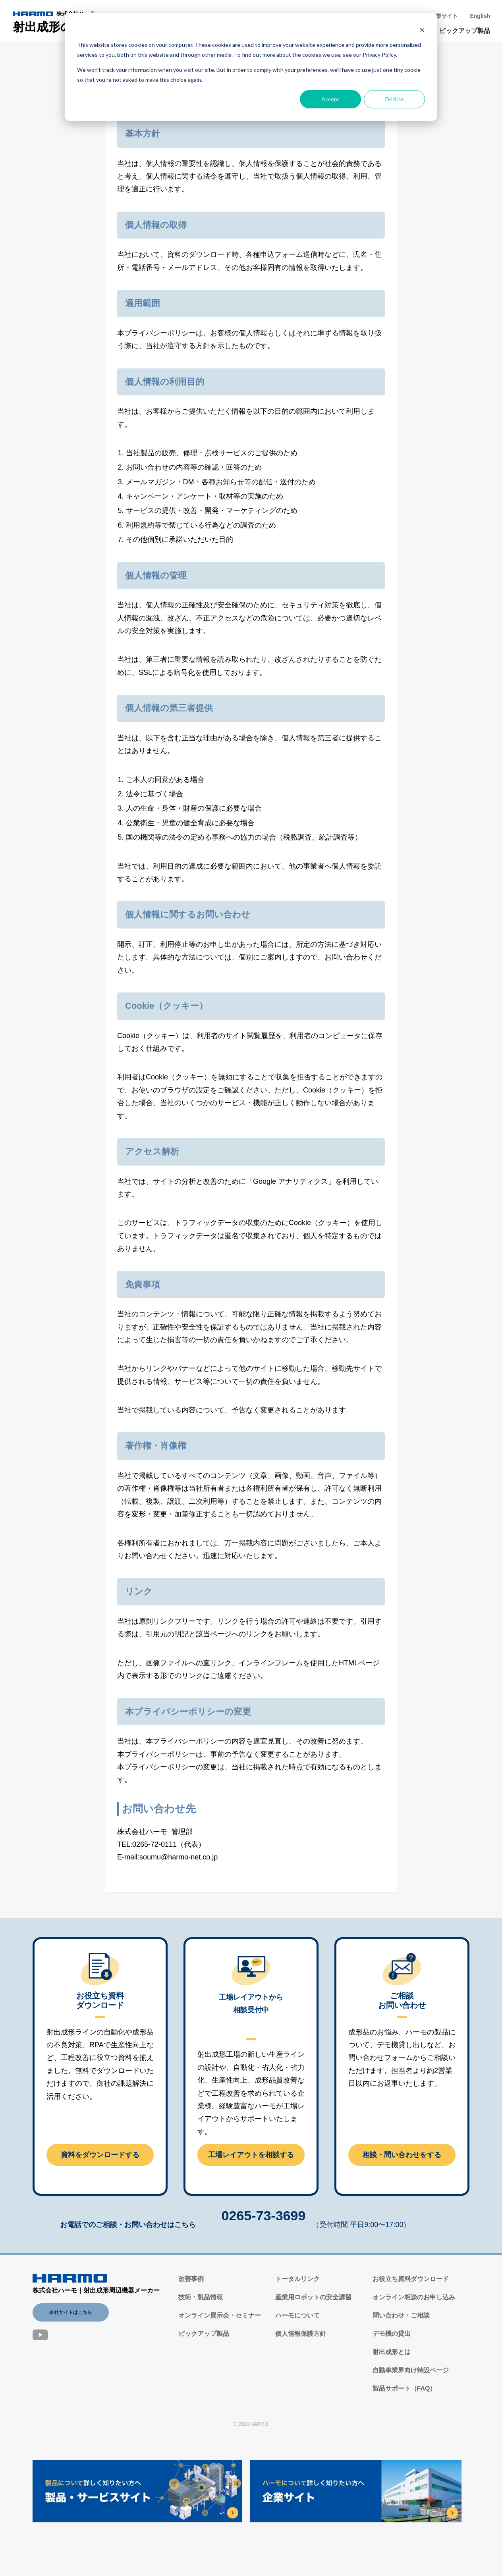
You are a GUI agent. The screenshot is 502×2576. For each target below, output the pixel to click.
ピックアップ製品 (464, 30)
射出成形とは (392, 2352)
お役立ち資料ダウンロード (411, 2278)
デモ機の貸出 (392, 2333)
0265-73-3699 (264, 2215)
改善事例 (191, 2278)
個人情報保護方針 (300, 2333)
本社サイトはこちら (70, 2312)
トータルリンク (297, 2278)
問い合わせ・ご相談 (401, 2315)
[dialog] (251, 67)
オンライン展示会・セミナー (219, 2315)
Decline (394, 99)
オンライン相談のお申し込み (414, 2297)
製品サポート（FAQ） (404, 2388)
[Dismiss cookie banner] (422, 30)
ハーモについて (297, 2315)
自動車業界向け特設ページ (411, 2370)
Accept (330, 99)
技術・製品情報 (200, 2297)
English (480, 16)
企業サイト (444, 16)
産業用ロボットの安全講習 (313, 2297)
